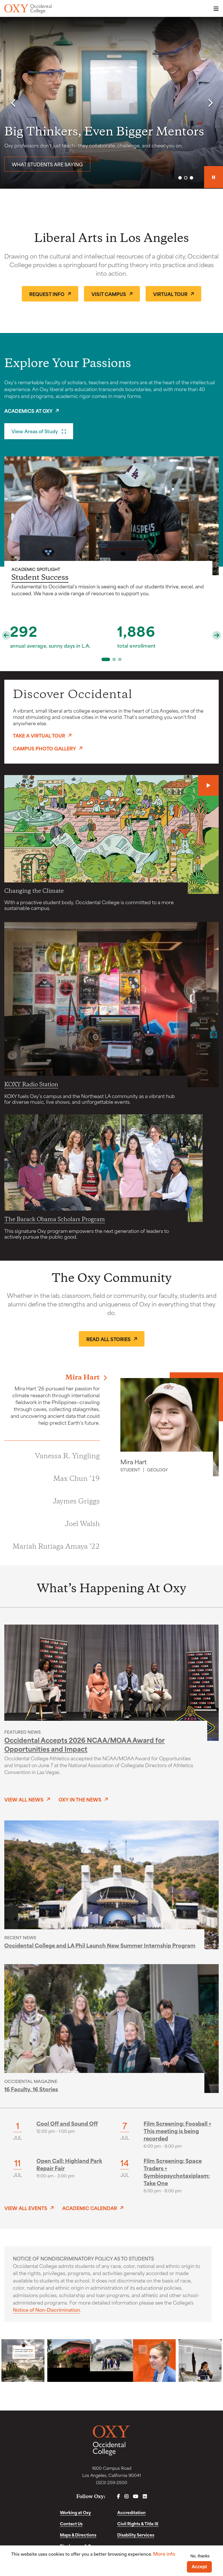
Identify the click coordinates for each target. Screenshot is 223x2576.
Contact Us (71, 2523)
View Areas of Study (35, 431)
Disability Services (135, 2534)
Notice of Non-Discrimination (46, 2309)
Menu (214, 8)
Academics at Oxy (28, 410)
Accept (199, 2566)
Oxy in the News (79, 1799)
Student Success (40, 578)
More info (164, 2553)
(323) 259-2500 (111, 2482)
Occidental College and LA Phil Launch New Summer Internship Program (99, 1945)
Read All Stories (108, 1339)
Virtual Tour (170, 293)
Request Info (46, 293)
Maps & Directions (78, 2534)
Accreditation (131, 2512)
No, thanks (200, 2556)
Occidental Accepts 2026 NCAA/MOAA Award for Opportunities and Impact (84, 1744)
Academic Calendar (89, 2208)
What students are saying (47, 164)
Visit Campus (108, 293)
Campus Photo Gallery (44, 748)
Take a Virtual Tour (39, 735)
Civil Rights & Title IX (138, 2523)
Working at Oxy (75, 2512)
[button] (13, 103)
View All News (24, 1799)
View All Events (25, 2208)
